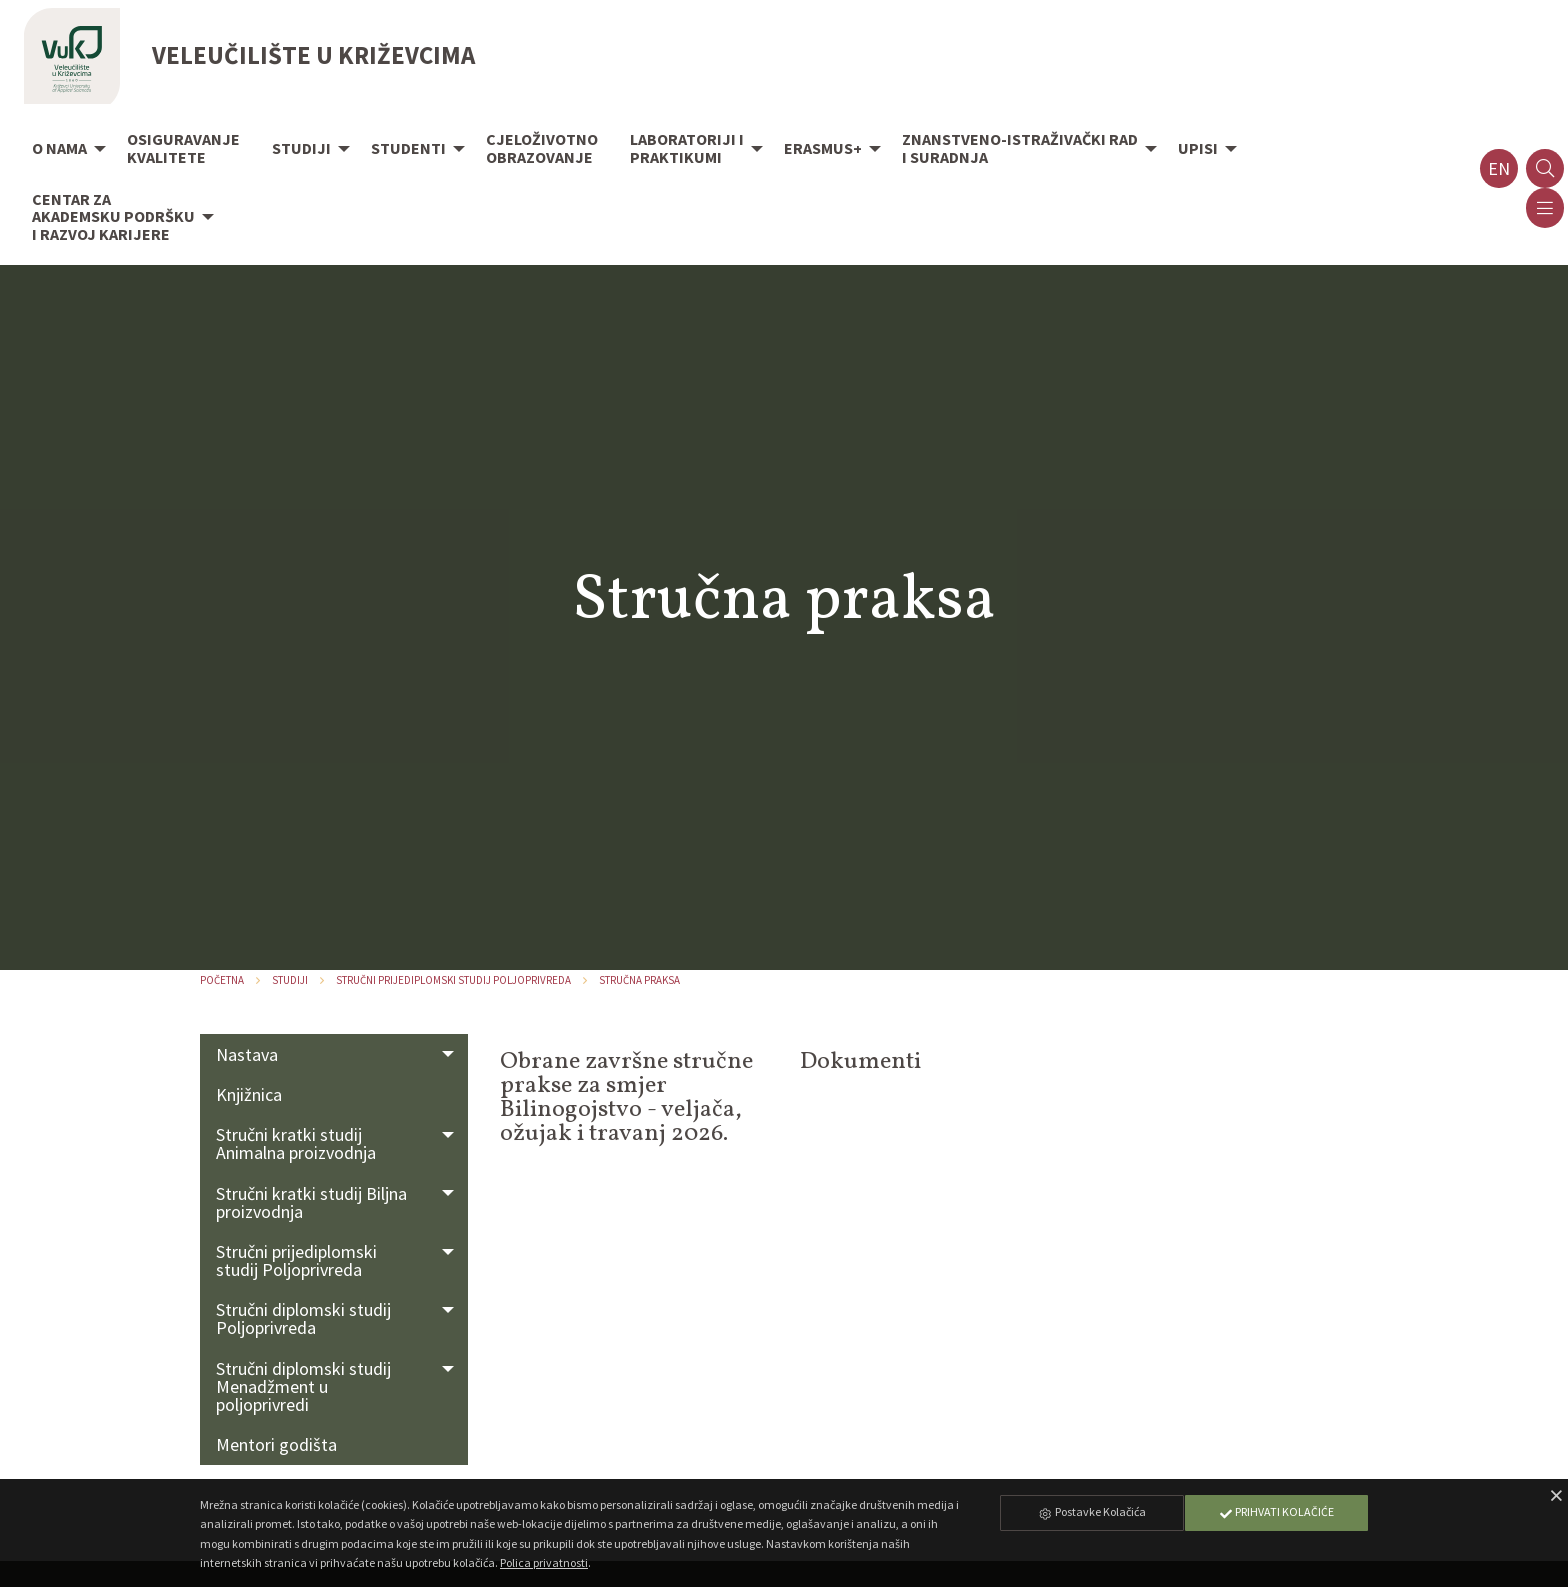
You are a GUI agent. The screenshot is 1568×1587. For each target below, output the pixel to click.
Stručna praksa (639, 980)
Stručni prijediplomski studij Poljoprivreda (453, 980)
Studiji (290, 980)
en (1499, 168)
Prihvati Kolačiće (1276, 1511)
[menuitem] (63, 150)
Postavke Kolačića (1092, 1511)
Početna (222, 980)
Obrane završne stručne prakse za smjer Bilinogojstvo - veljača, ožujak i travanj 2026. (626, 1098)
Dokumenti (860, 1062)
